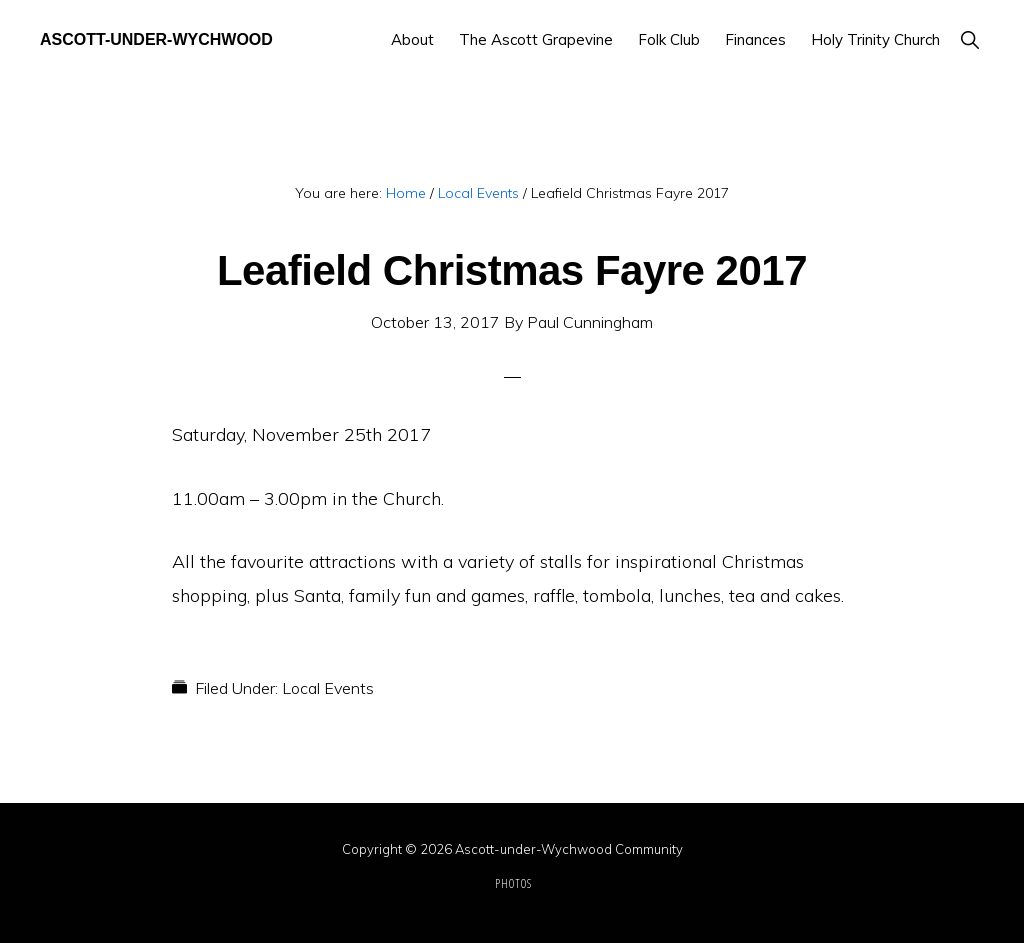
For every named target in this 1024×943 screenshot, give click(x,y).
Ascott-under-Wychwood (156, 39)
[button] (969, 39)
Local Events (328, 688)
